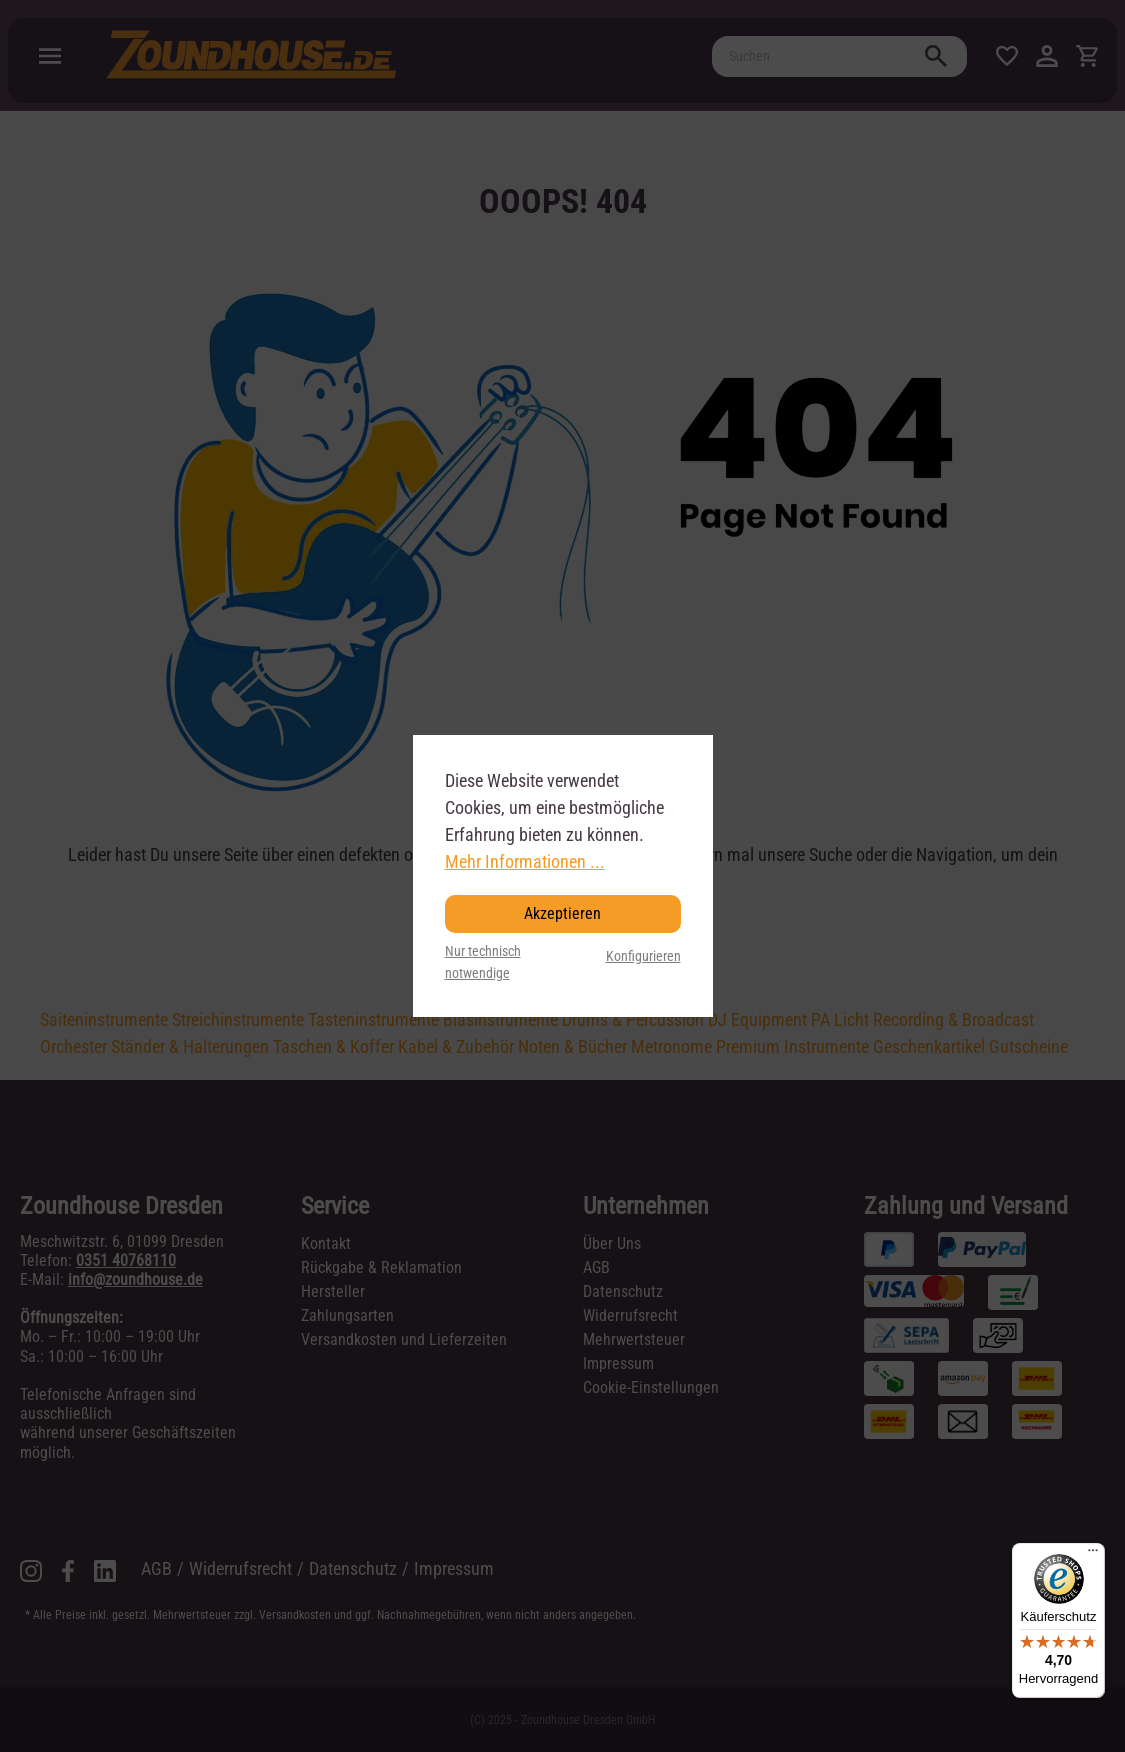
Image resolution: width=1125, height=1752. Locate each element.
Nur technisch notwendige (483, 962)
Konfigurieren (643, 956)
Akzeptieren (562, 913)
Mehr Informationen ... (525, 861)
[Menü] (1093, 1555)
